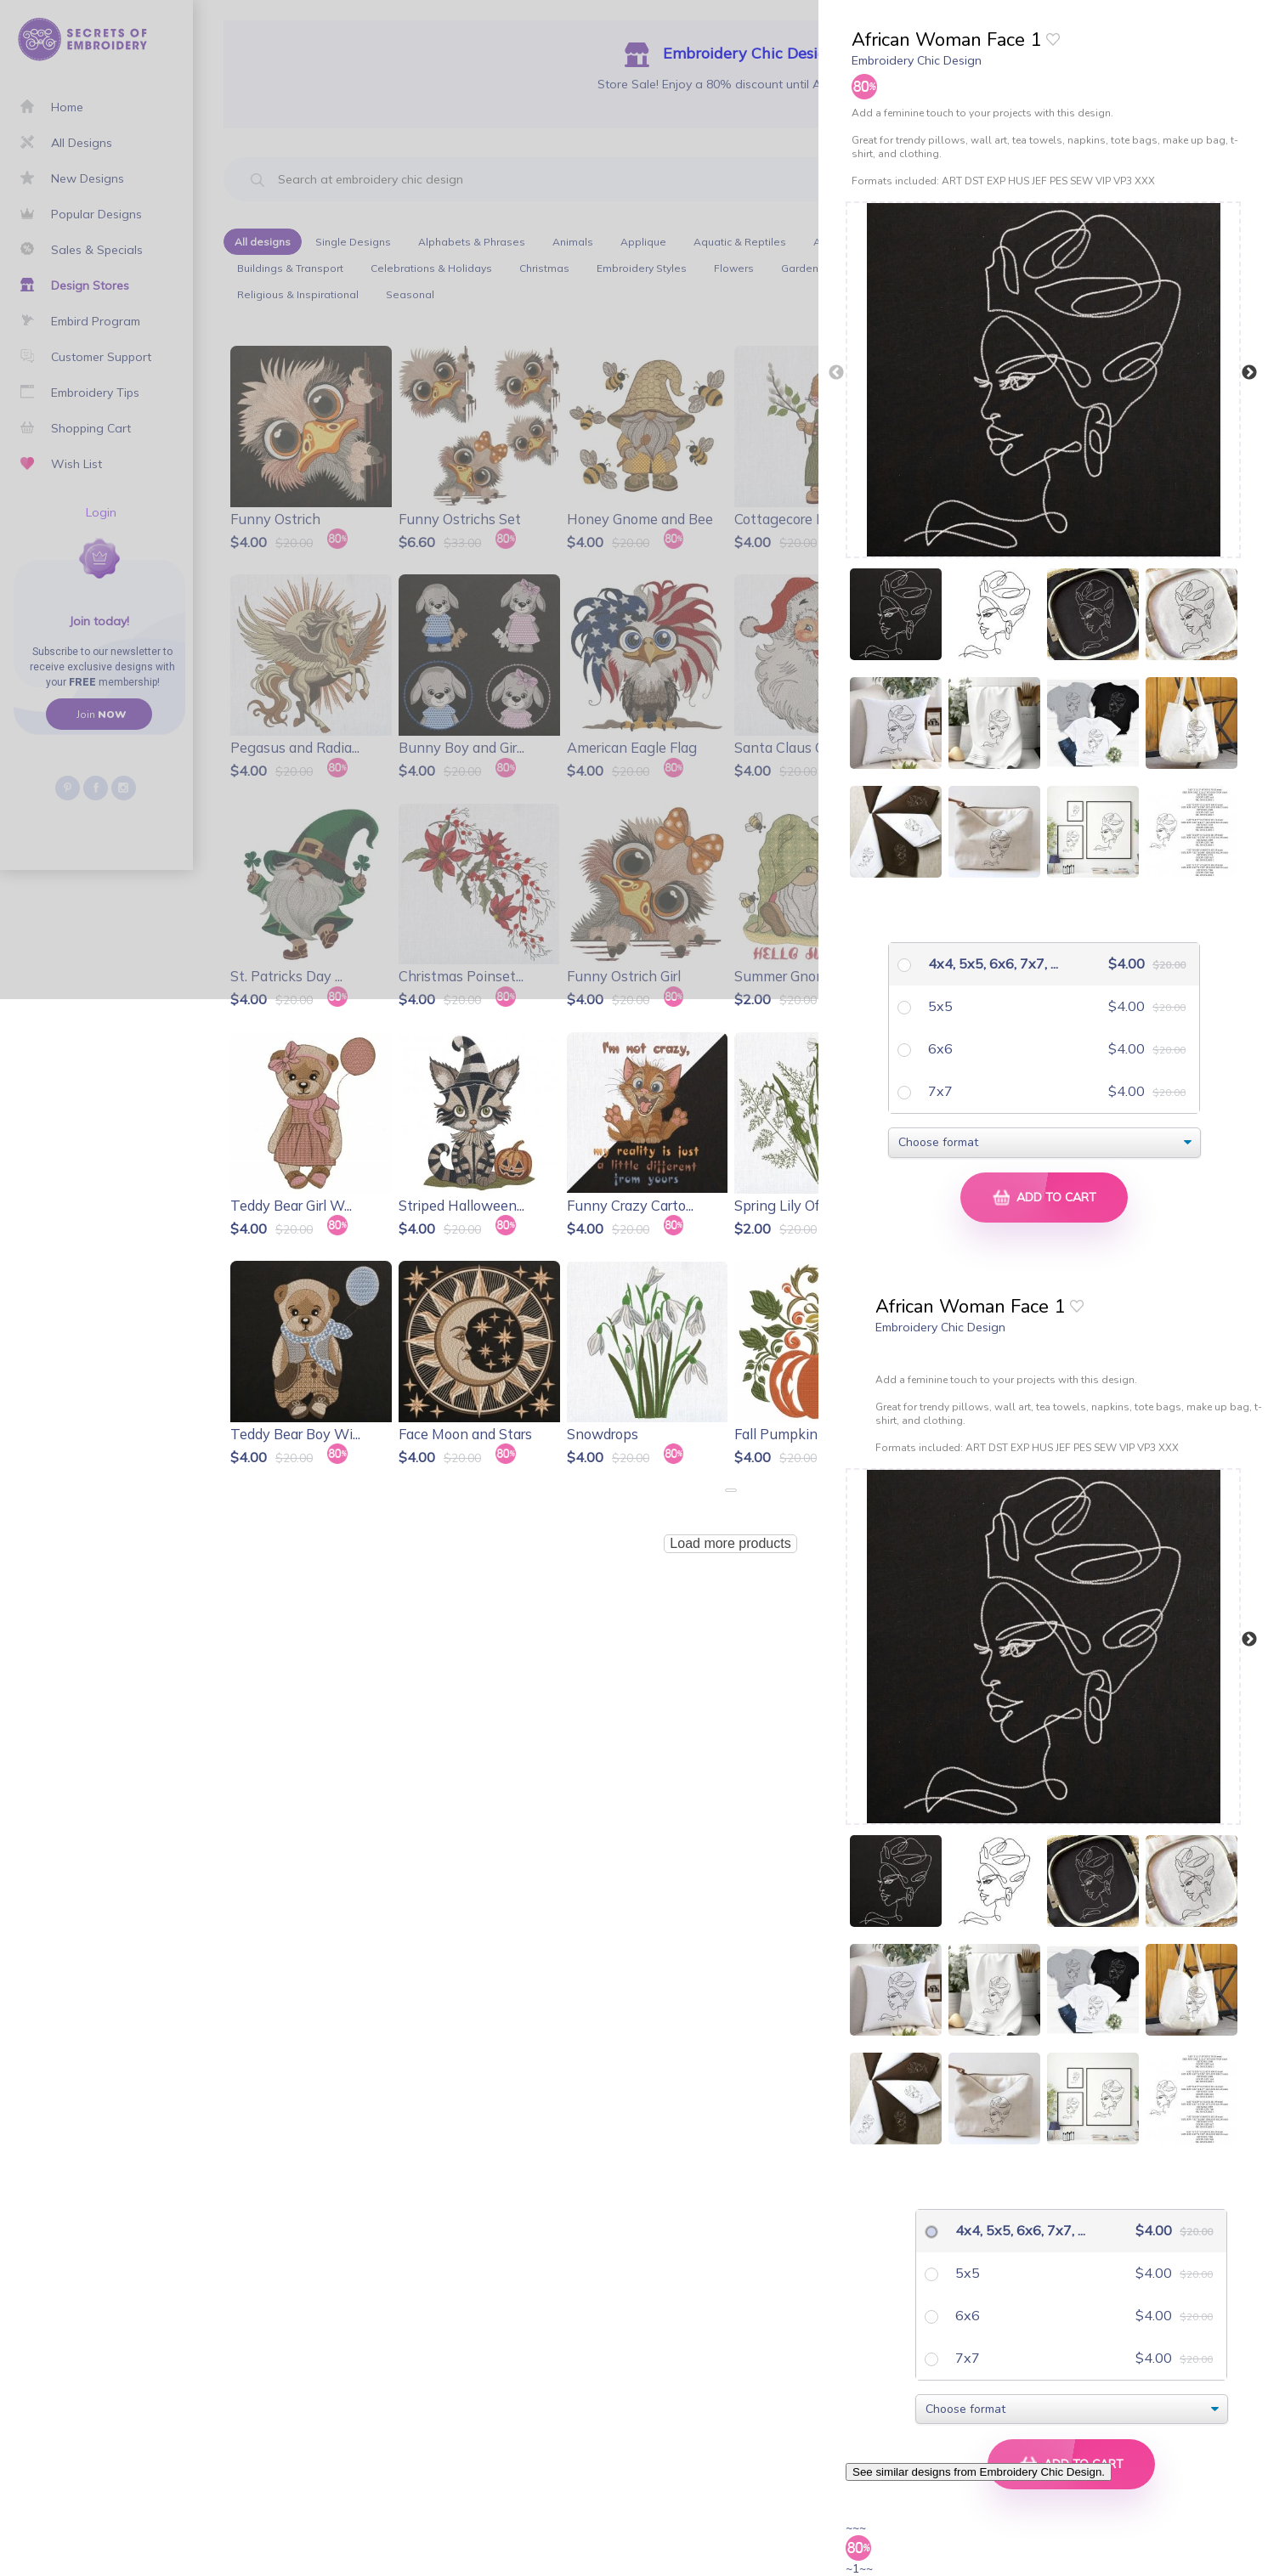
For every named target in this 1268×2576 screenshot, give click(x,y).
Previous (836, 372)
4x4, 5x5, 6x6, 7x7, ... (977, 963)
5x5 (939, 1006)
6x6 (939, 1048)
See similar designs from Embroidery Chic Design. (978, 2472)
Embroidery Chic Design (917, 60)
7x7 (939, 1091)
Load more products (730, 1543)
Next (1249, 372)
